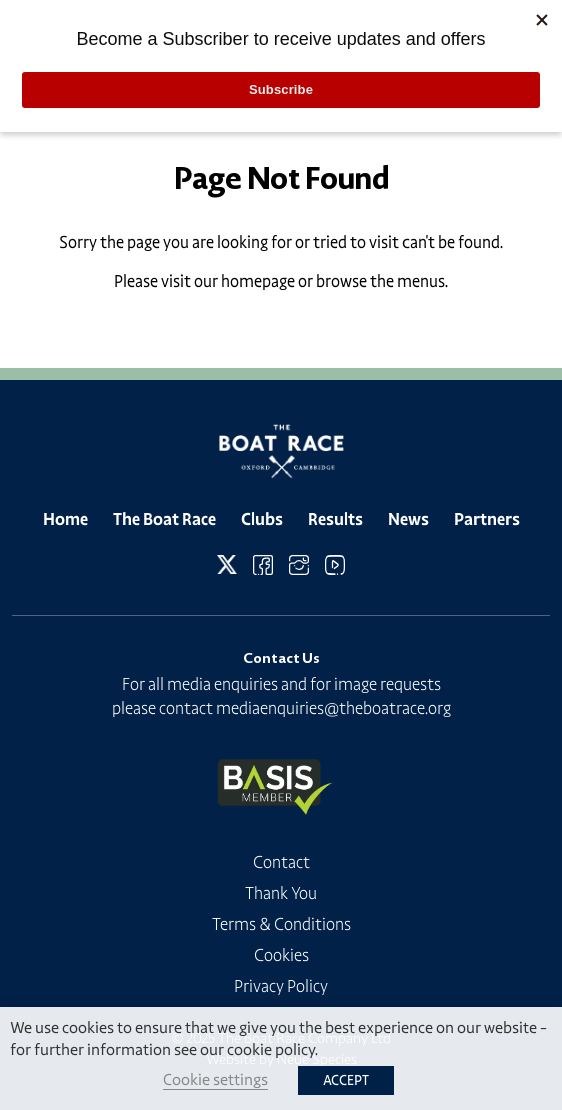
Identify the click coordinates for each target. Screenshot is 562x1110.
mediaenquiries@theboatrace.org (333, 708)
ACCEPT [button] (346, 1080)
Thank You (281, 893)
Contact (281, 862)
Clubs (262, 519)
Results (335, 519)
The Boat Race (164, 519)
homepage (258, 281)
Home (65, 519)
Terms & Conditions (281, 924)
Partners (487, 519)
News (408, 519)
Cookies (281, 955)
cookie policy (271, 1050)
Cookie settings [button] (215, 1080)
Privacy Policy (281, 986)
